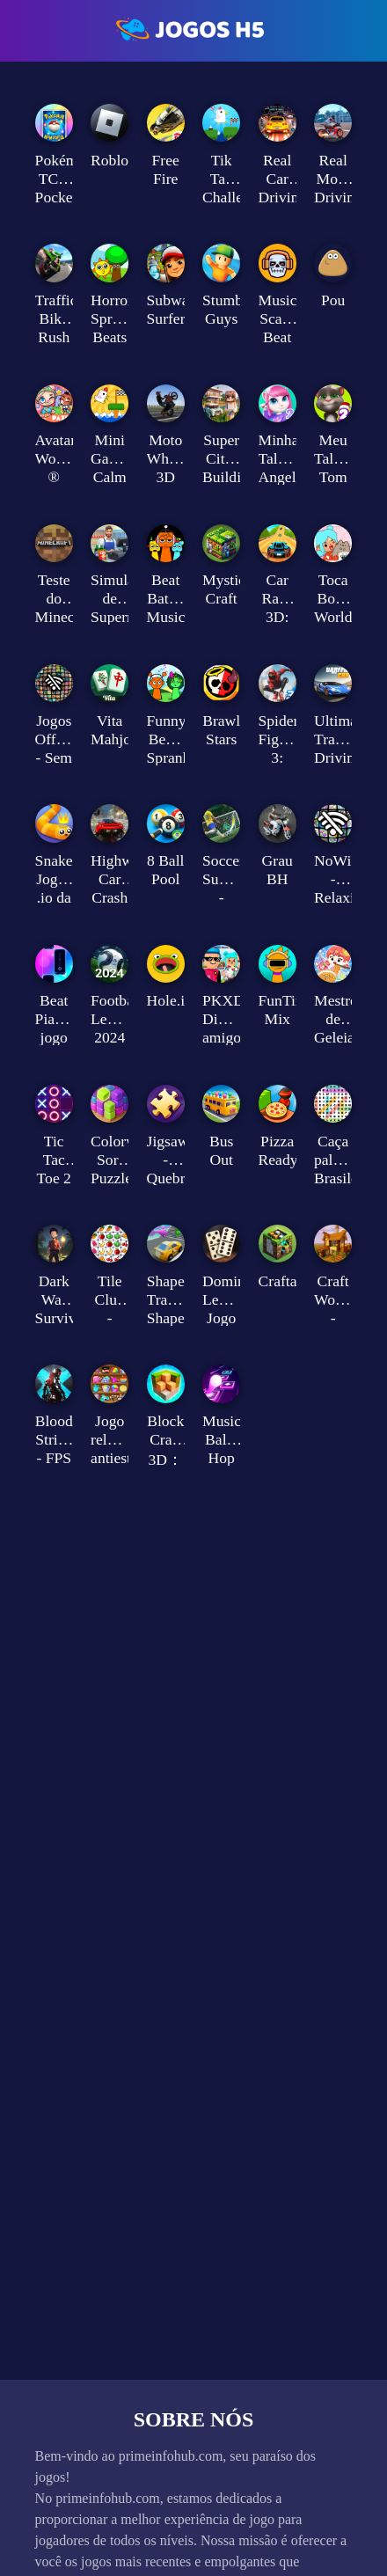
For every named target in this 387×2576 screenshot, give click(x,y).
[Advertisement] (194, 262)
